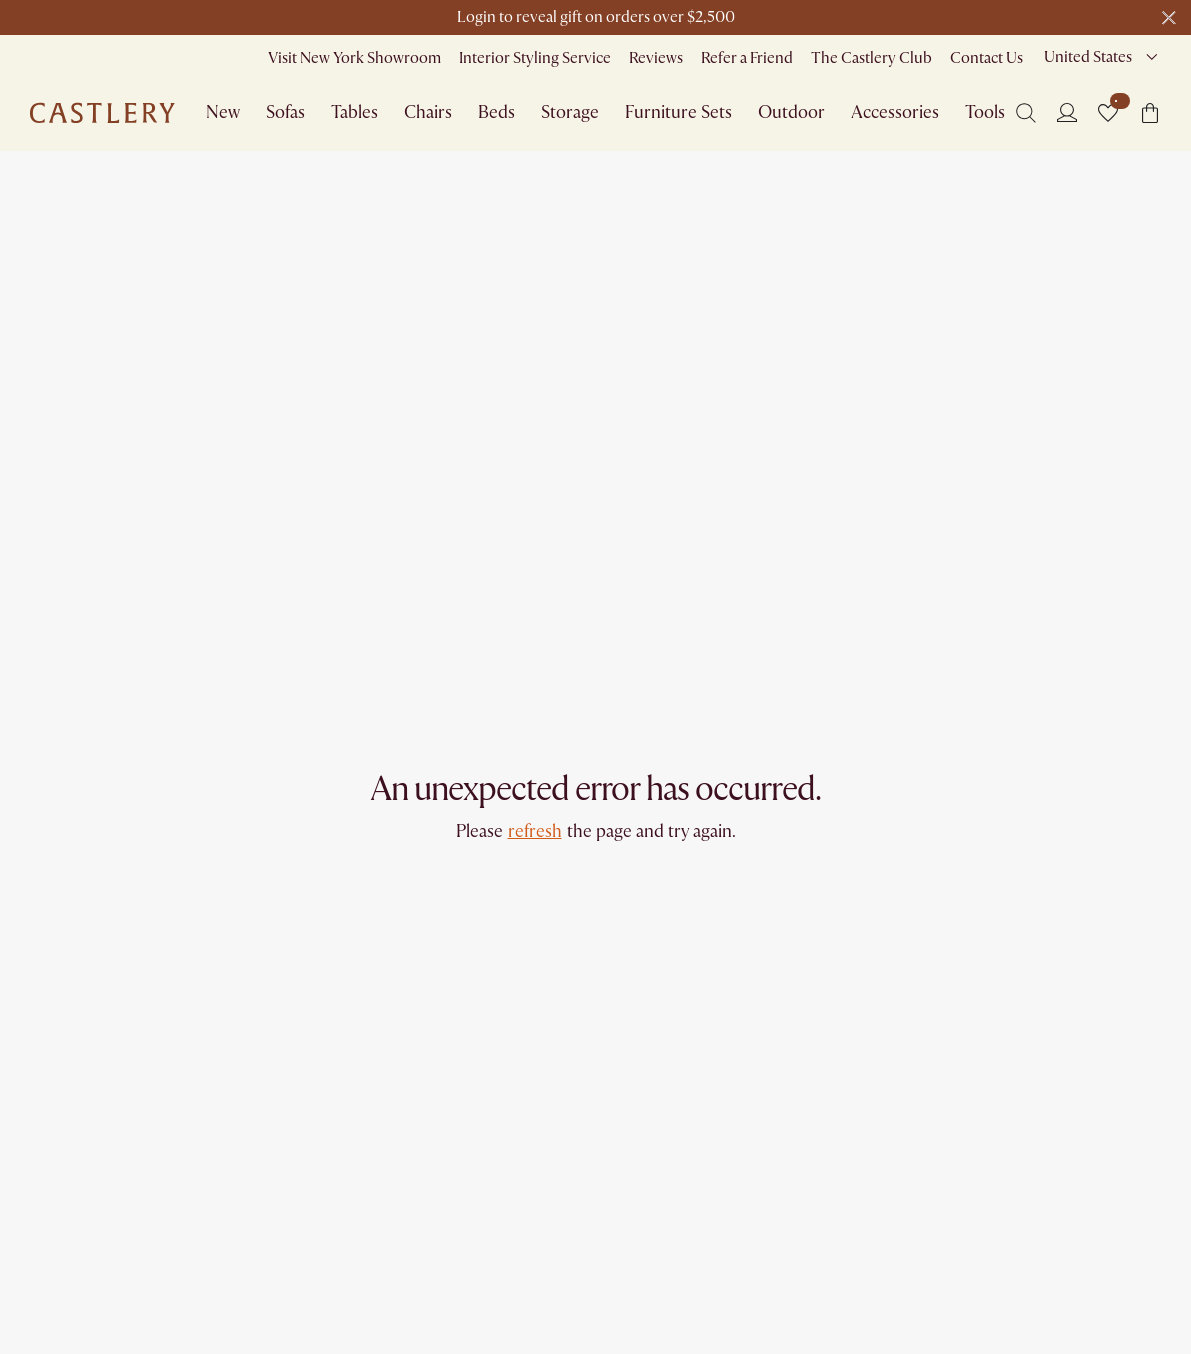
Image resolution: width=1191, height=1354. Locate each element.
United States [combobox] (1088, 57)
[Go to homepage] (102, 113)
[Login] (1067, 112)
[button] (1108, 113)
